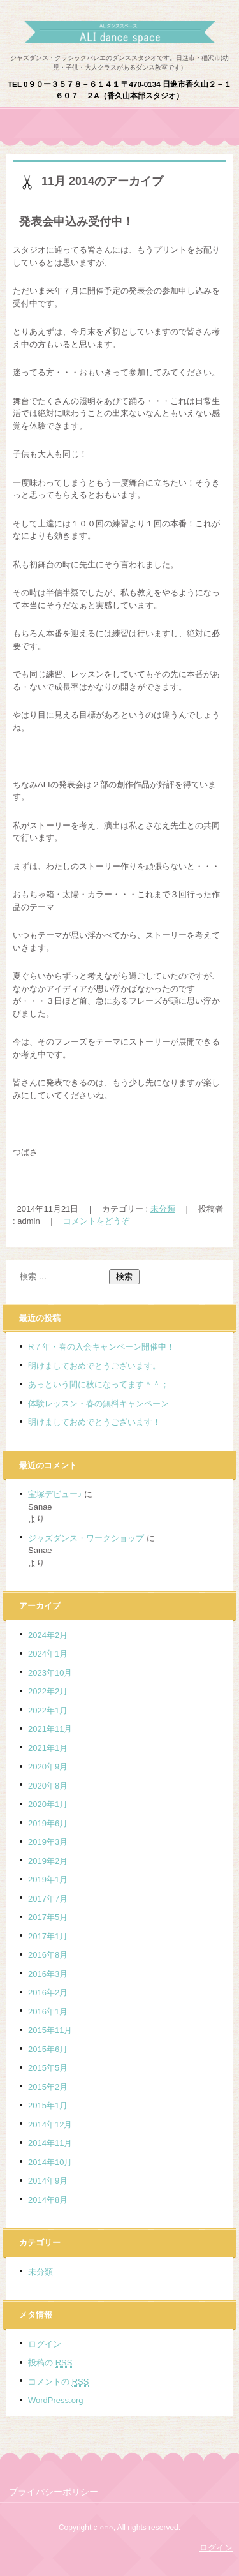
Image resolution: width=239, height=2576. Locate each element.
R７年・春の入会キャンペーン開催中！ (101, 1346)
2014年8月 (48, 2200)
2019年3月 (48, 1842)
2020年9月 (48, 1766)
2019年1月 (48, 1879)
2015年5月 (48, 2068)
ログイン (44, 2344)
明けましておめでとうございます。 (94, 1366)
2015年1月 (48, 2105)
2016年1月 (48, 2011)
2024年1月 (48, 1653)
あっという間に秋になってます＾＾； (98, 1384)
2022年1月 (48, 1710)
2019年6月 (48, 1823)
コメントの (58, 2382)
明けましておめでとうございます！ (94, 1422)
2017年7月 (48, 1898)
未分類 (162, 1209)
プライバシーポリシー (53, 2492)
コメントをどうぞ (96, 1221)
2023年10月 (50, 1673)
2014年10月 (50, 2162)
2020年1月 (48, 1804)
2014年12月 (50, 2124)
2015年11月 (50, 2030)
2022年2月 (48, 1691)
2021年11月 (50, 1729)
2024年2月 (48, 1635)
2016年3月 (48, 1974)
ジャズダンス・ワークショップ (86, 1538)
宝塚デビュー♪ (55, 1494)
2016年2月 (48, 1992)
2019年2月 (48, 1861)
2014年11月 (50, 2143)
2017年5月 (48, 1917)
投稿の (50, 2363)
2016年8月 (48, 1955)
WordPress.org (55, 2400)
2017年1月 (48, 1936)
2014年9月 (48, 2180)
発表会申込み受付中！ (76, 221)
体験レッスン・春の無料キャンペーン (98, 1403)
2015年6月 (48, 2049)
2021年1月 (48, 1748)
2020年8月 (48, 1786)
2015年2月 (48, 2087)
